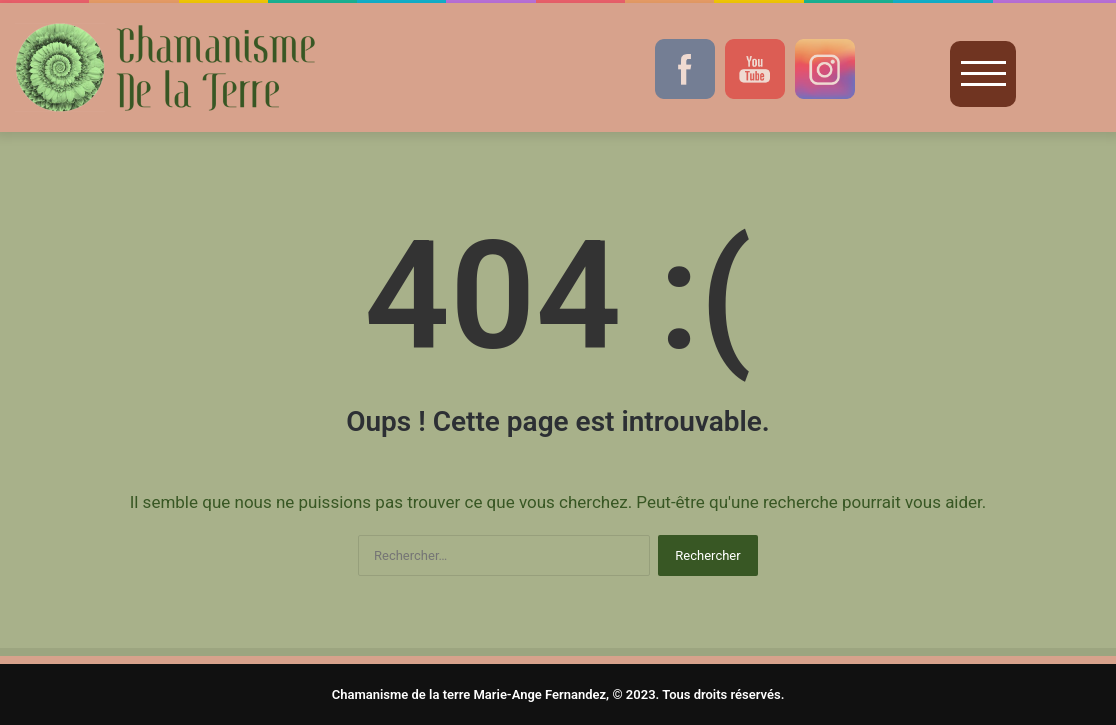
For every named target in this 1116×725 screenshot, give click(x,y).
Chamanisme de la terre (401, 694)
